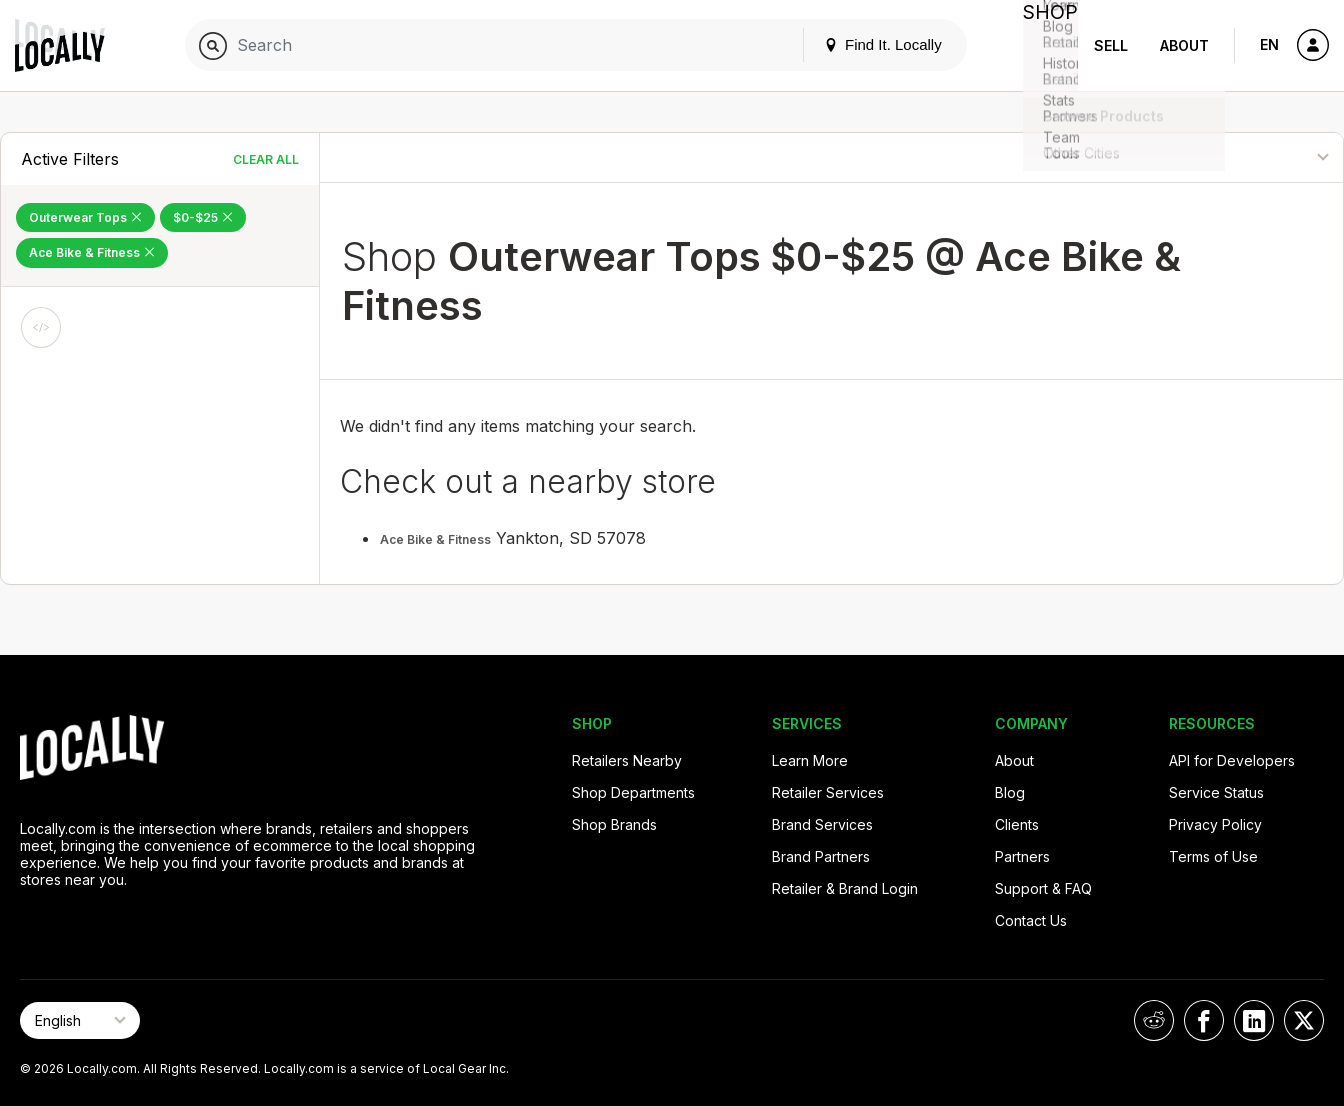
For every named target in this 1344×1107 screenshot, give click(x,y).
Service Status (1216, 792)
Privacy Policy (1215, 824)
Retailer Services (828, 792)
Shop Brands (614, 824)
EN (1269, 44)
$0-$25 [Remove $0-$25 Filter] (203, 217)
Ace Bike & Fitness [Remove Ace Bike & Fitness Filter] (92, 252)
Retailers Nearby (627, 760)
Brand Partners (821, 856)
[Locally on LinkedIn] (1254, 1020)
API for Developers (1232, 760)
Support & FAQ (1043, 888)
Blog (1010, 792)
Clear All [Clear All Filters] (266, 159)
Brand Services (822, 824)
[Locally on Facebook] (1204, 1020)
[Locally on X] (1304, 1020)
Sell (1111, 45)
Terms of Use (1213, 856)
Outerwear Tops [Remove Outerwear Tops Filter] (85, 217)
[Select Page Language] (80, 1020)
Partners (1022, 856)
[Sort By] (1241, 157)
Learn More (810, 760)
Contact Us (1031, 920)
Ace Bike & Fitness (435, 539)
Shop (1042, 45)
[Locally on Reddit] (1154, 1020)
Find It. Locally (866, 44)
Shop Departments (633, 792)
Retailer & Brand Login (845, 888)
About (1184, 45)
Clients (1017, 824)
